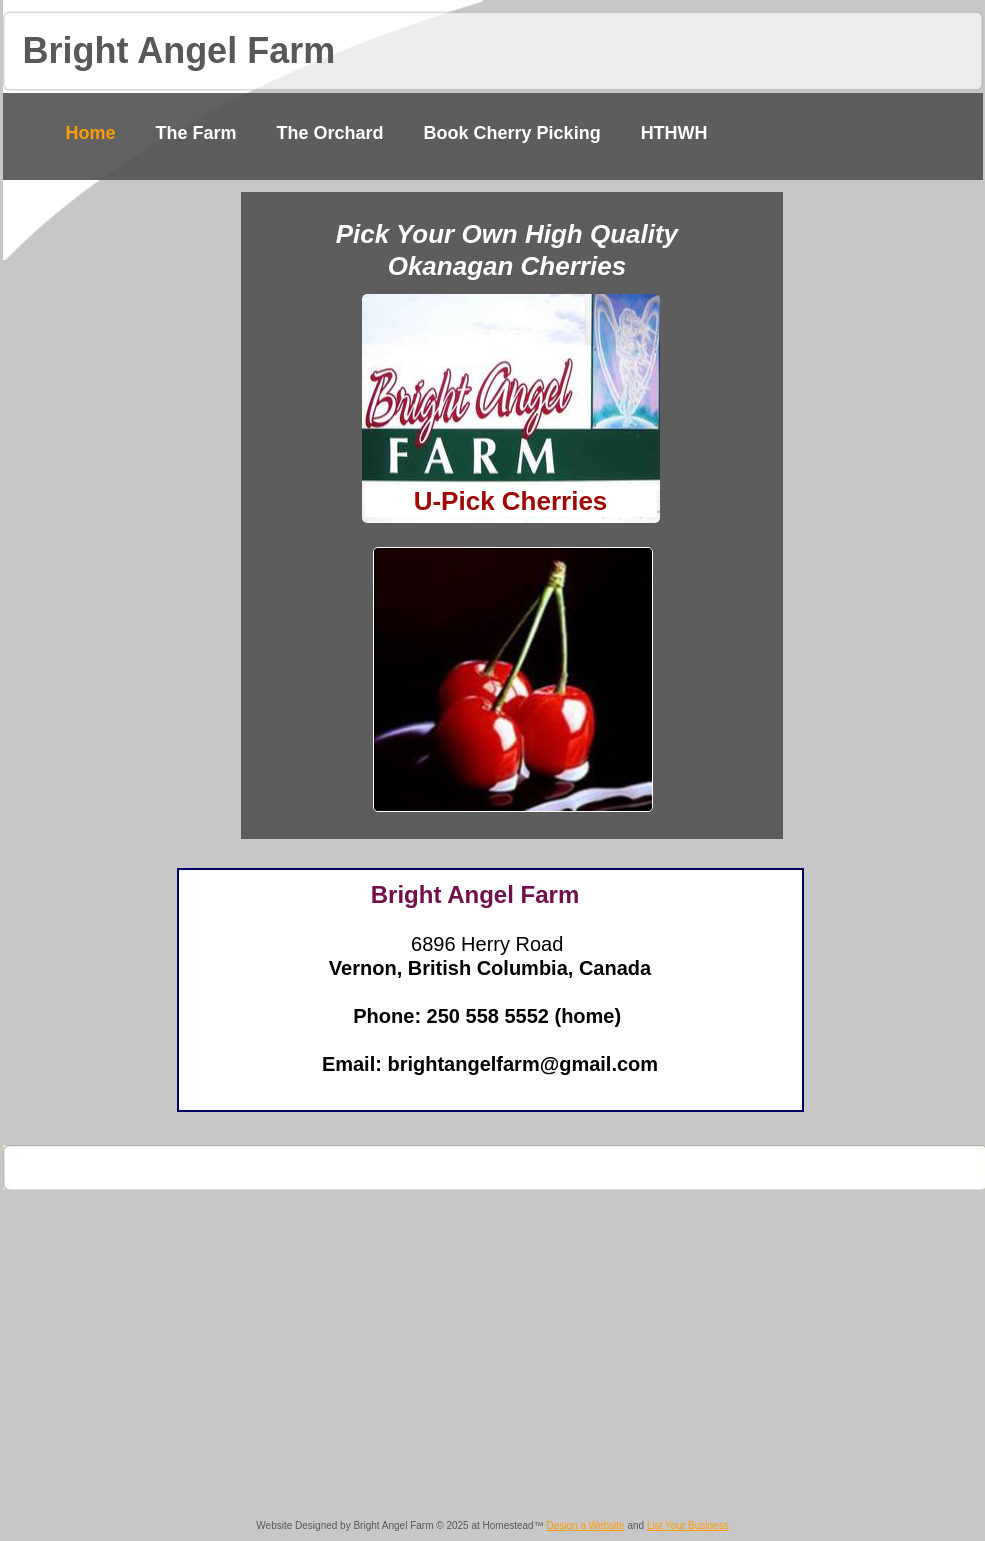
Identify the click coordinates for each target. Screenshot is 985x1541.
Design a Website (585, 1525)
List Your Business (688, 1525)
